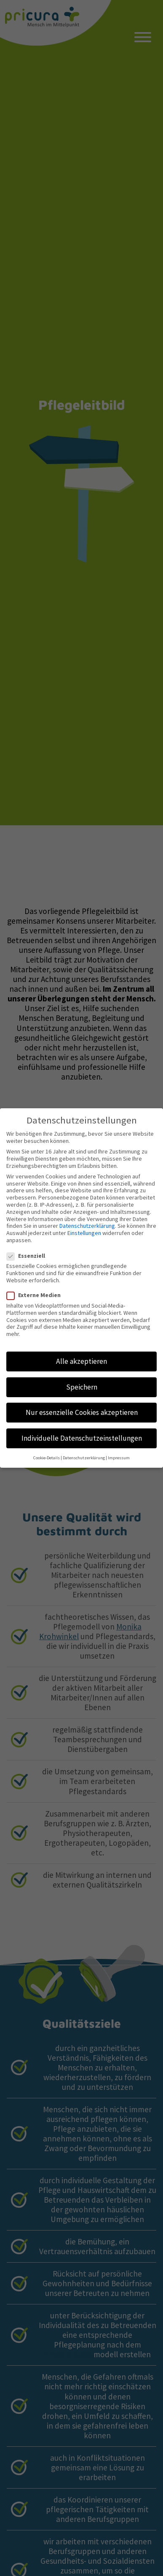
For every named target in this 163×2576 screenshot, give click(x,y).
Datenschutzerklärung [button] (84, 1449)
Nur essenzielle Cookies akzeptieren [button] (82, 1404)
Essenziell (28, 1247)
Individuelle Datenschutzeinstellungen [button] (81, 1429)
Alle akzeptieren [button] (81, 1352)
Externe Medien (36, 1286)
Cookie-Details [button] (46, 1449)
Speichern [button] (81, 1378)
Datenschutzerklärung (87, 1217)
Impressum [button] (119, 1449)
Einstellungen (84, 1224)
